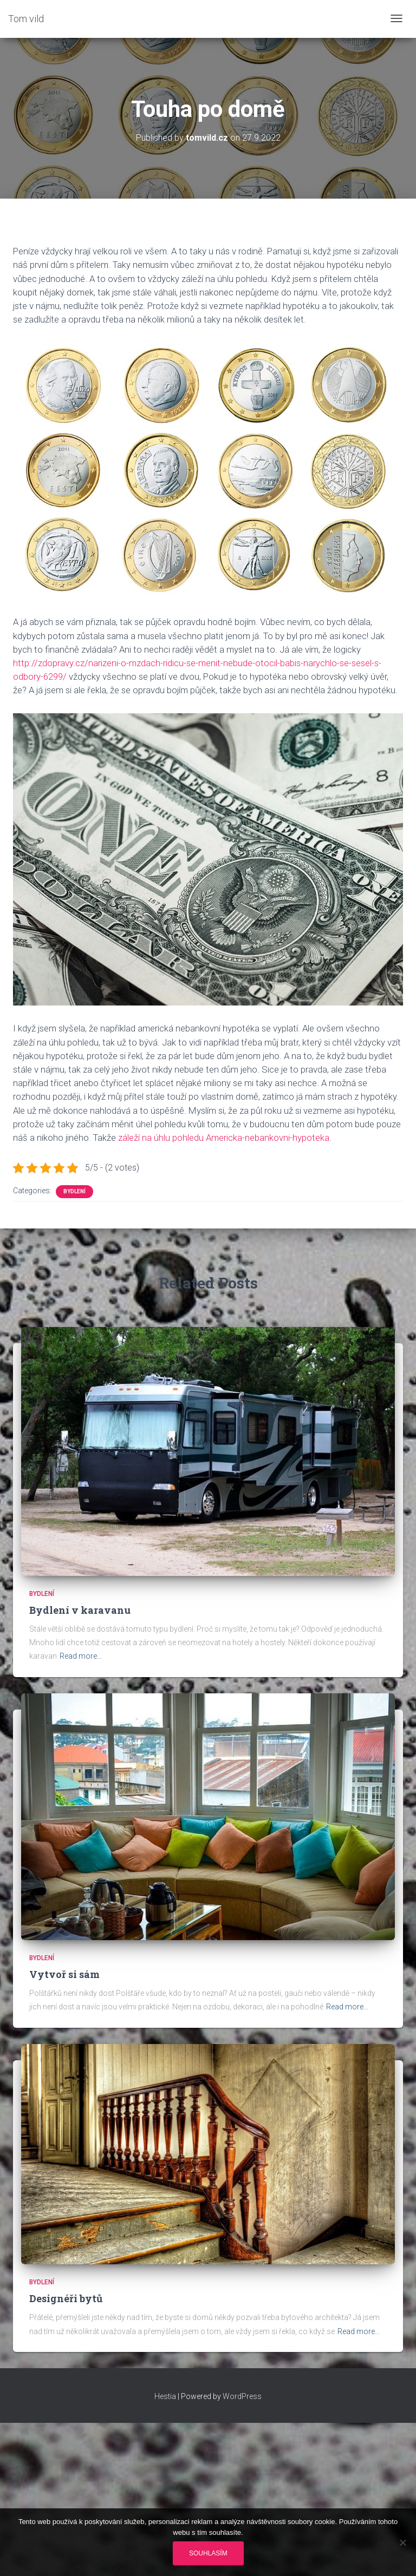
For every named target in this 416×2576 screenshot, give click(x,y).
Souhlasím (208, 2553)
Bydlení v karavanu (80, 1610)
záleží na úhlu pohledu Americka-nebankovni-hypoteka (223, 1137)
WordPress (242, 2396)
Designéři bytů (65, 2298)
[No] (402, 2542)
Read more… (81, 1656)
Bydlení (74, 1191)
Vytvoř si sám (64, 1974)
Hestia (165, 2396)
